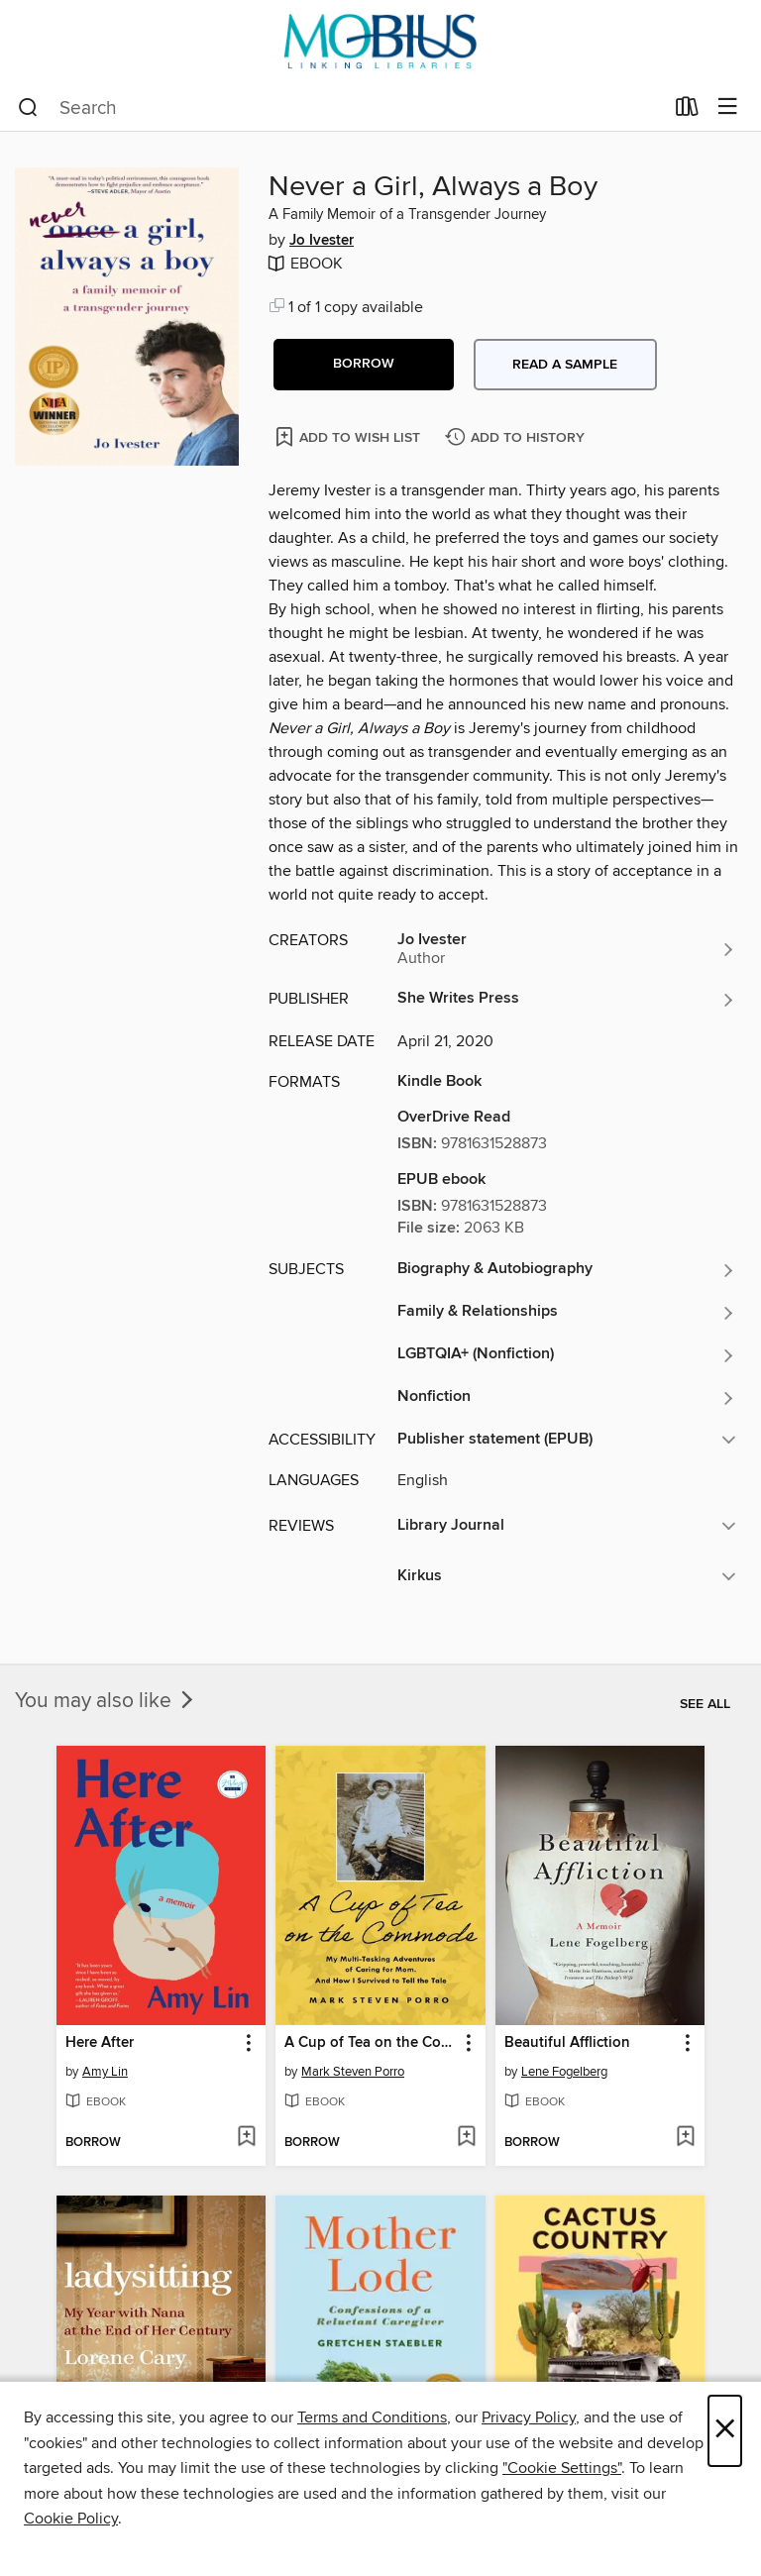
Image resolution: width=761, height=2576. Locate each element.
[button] (363, 364)
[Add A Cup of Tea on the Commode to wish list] (466, 2138)
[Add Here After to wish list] (246, 2138)
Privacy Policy (529, 2417)
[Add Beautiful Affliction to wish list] (685, 2138)
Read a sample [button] (564, 365)
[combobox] (340, 108)
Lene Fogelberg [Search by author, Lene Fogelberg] (564, 2072)
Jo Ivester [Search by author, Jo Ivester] (321, 241)
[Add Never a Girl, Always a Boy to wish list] (349, 436)
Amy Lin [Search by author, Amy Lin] (105, 2072)
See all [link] (705, 1704)
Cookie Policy (71, 2518)
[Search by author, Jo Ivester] (566, 949)
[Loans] (687, 111)
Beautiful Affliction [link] (567, 2043)
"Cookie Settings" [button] (561, 2468)
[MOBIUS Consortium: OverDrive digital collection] (380, 42)
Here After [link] (99, 2043)
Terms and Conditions (372, 2417)
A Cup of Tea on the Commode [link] (370, 2043)
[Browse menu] (727, 107)
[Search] (28, 108)
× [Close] (724, 2431)
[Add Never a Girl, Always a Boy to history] (517, 438)
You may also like (106, 1701)
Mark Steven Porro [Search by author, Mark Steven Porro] (352, 2072)
